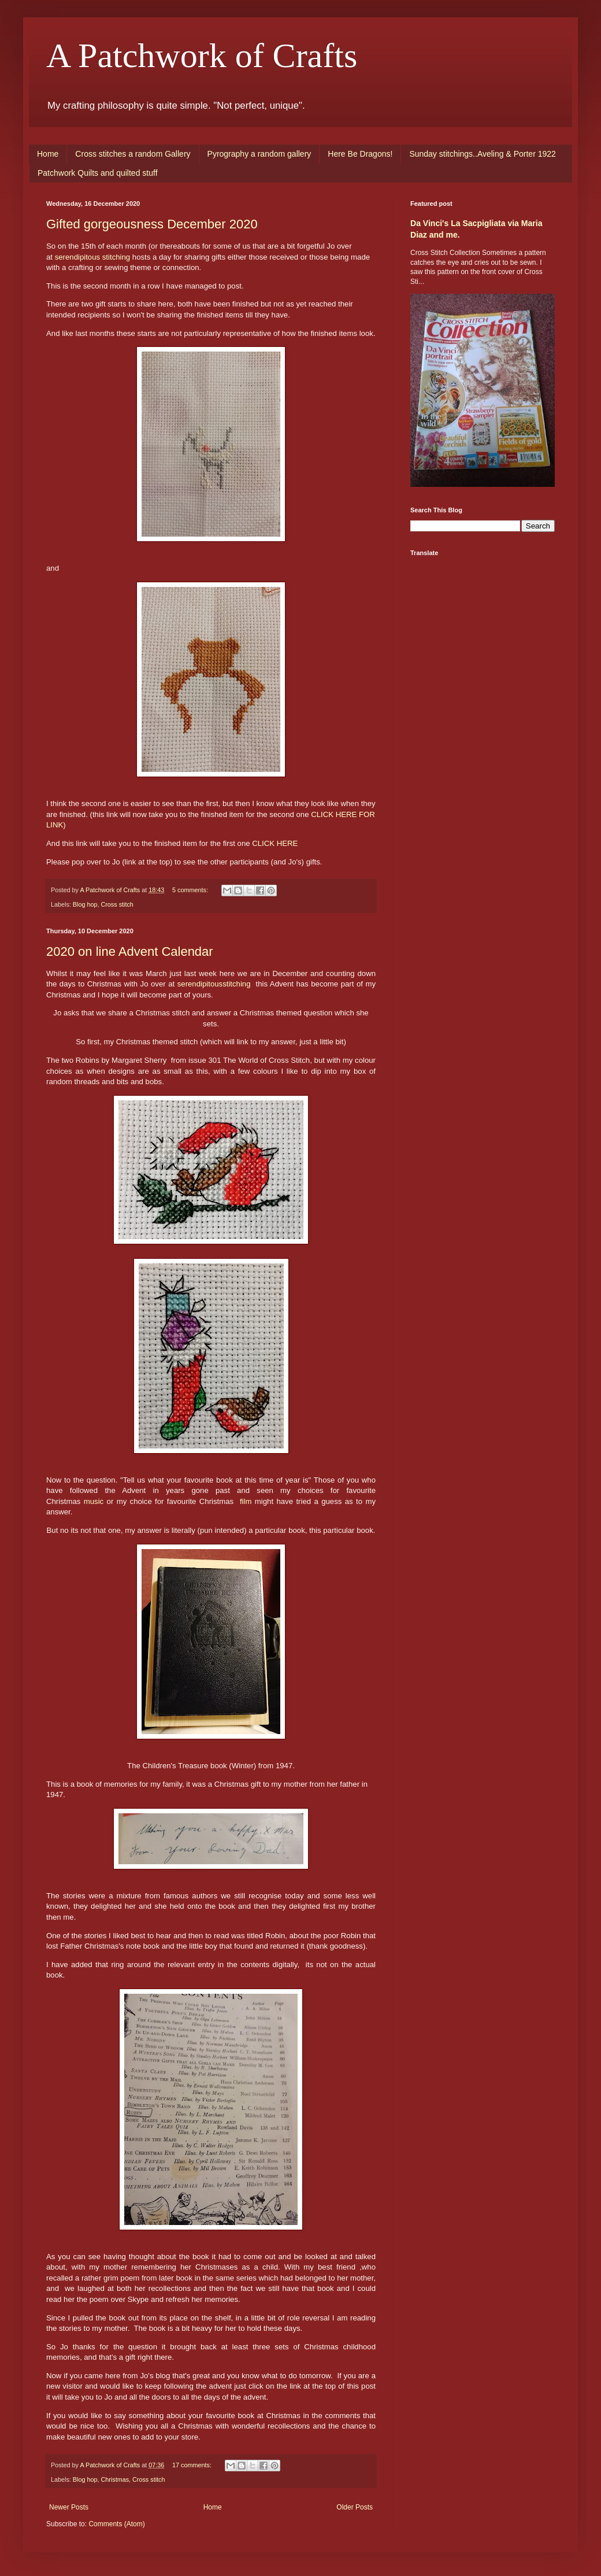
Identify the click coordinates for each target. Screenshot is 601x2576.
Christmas (115, 2479)
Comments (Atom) (116, 2524)
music (93, 1501)
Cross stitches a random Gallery (132, 153)
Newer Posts (68, 2507)
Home (47, 153)
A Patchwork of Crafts (201, 55)
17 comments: (192, 2465)
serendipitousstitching (214, 984)
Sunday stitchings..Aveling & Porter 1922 (482, 153)
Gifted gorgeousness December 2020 (152, 224)
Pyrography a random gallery (259, 153)
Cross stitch (117, 904)
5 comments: (191, 889)
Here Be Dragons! (360, 153)
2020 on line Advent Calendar (129, 951)
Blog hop (85, 904)
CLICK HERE (275, 843)
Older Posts (354, 2507)
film (246, 1501)
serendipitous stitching (92, 257)
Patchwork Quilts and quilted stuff (98, 173)
